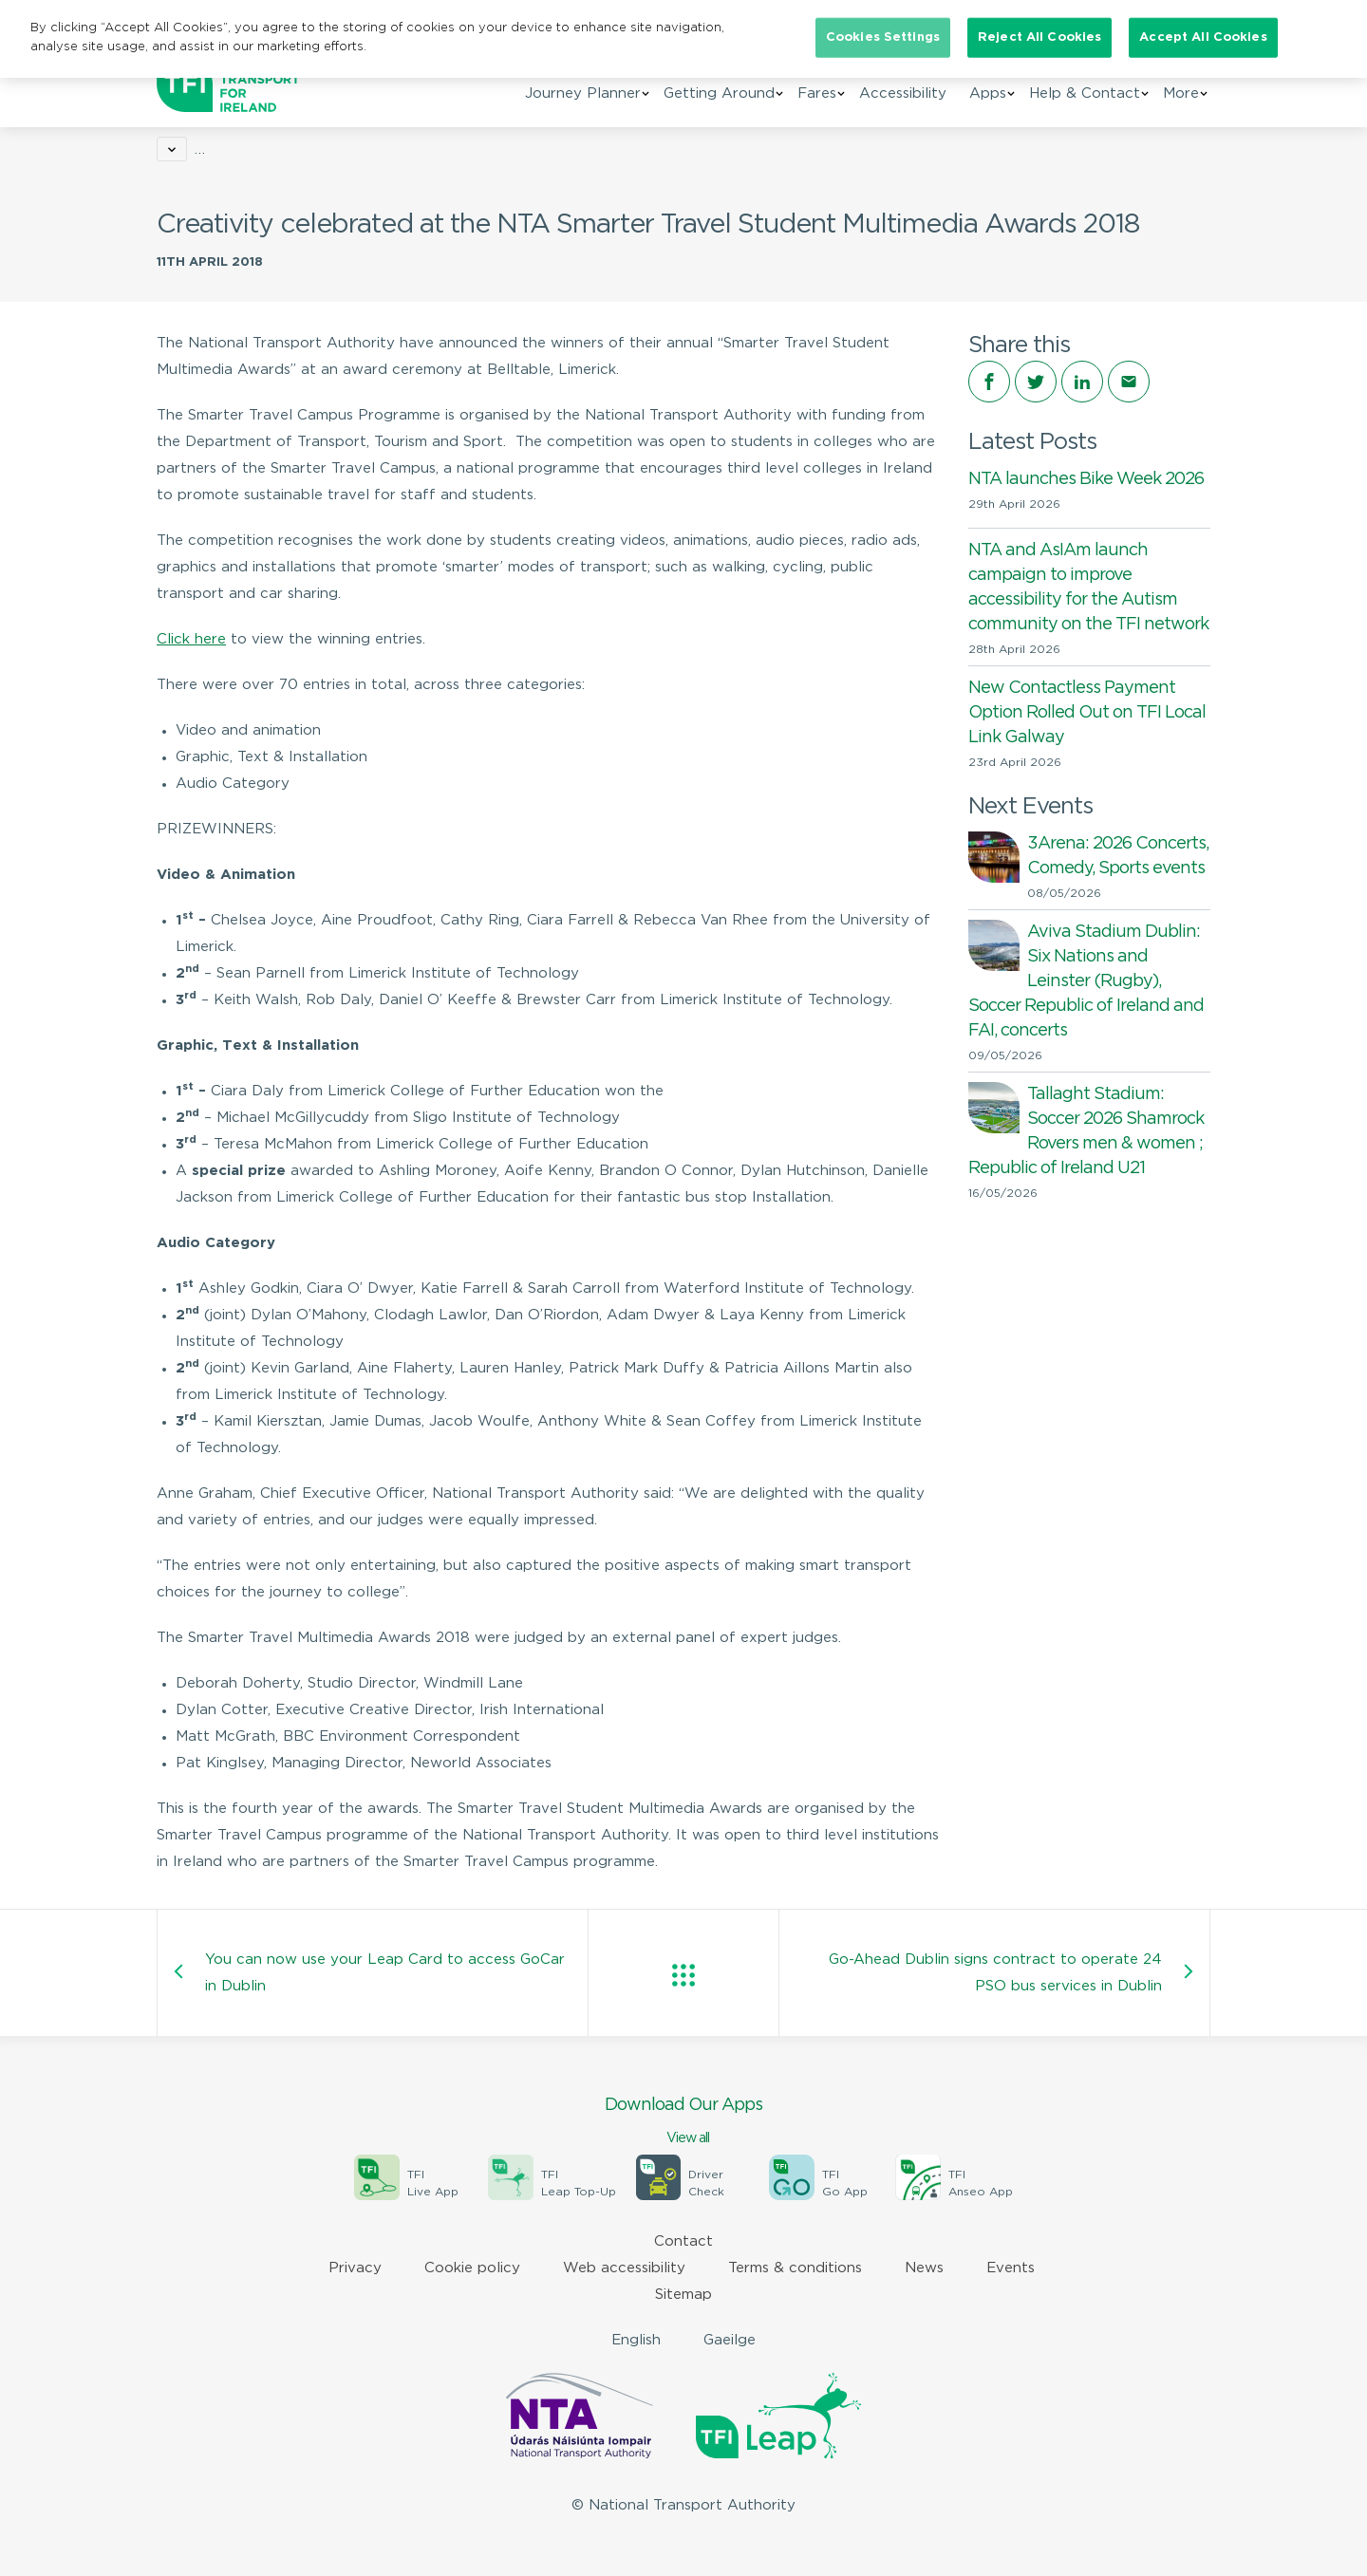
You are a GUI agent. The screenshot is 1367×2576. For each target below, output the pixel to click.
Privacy (355, 2268)
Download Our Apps (683, 2122)
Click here (191, 639)
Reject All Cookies (1039, 37)
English (636, 2340)
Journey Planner (583, 93)
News (239, 149)
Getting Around (719, 93)
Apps (987, 93)
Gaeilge (729, 2340)
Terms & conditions (795, 2268)
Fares (816, 93)
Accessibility (902, 93)
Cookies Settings (883, 37)
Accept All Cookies (1202, 37)
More (1181, 93)
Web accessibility (624, 2268)
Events (1010, 2268)
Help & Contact (1084, 93)
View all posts (683, 1975)
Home (177, 149)
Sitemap (683, 2294)
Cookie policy (472, 2268)
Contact (683, 2241)
